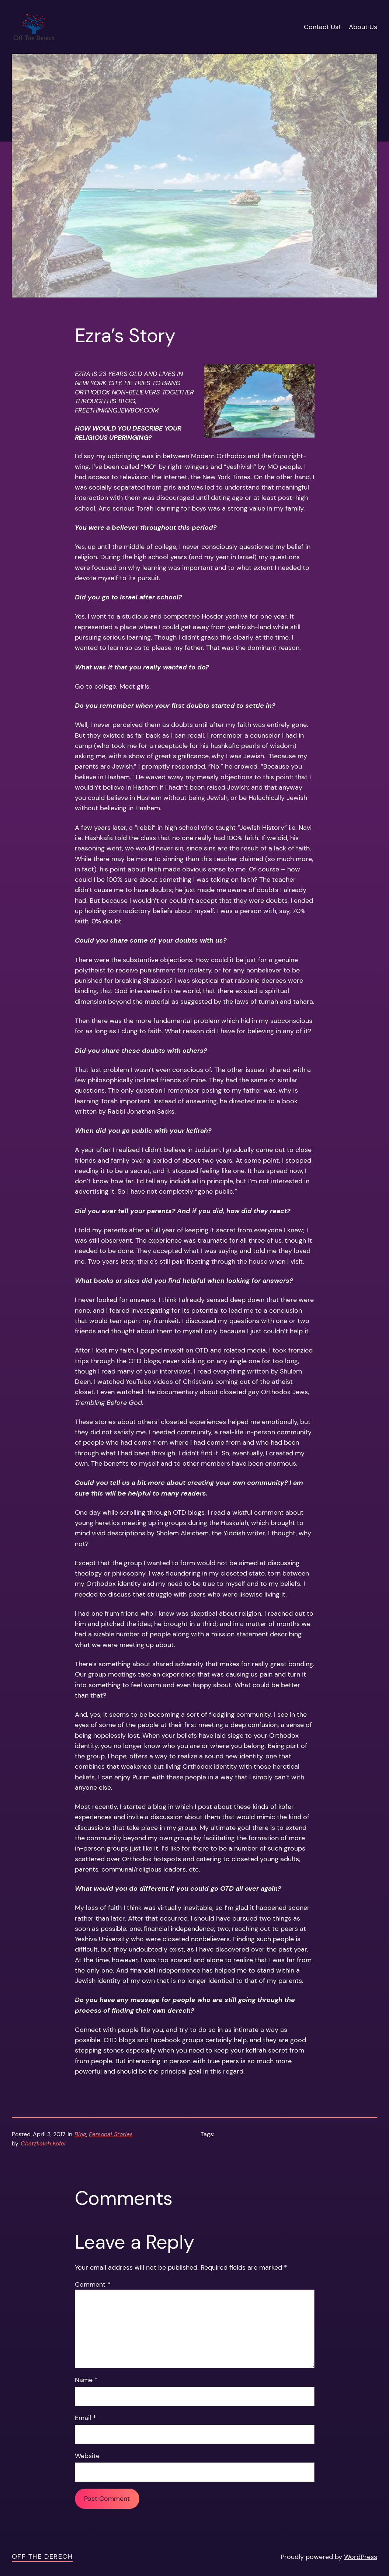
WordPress (360, 2556)
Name (86, 2379)
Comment (93, 2284)
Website (87, 2455)
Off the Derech (42, 2556)
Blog (80, 2134)
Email (85, 2417)
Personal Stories (111, 2134)
